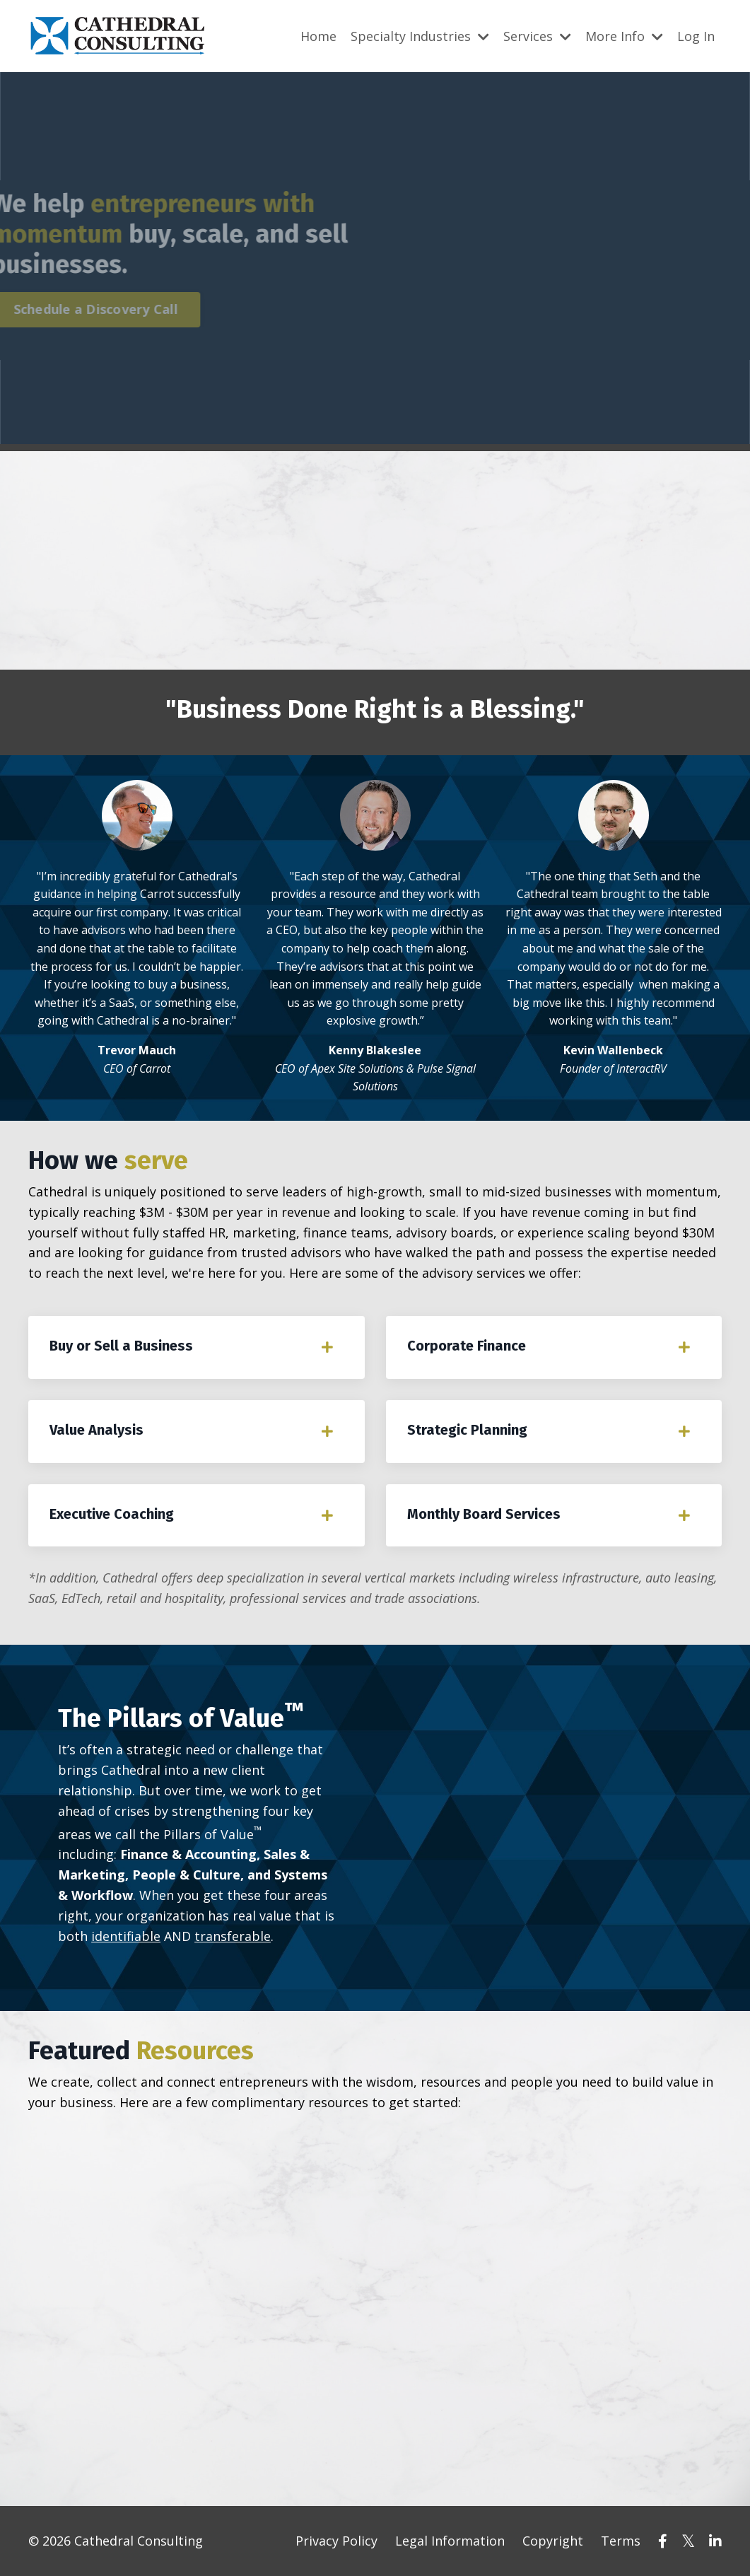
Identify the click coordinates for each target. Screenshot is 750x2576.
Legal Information (450, 2540)
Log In (696, 36)
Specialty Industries (420, 36)
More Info (624, 36)
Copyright (552, 2540)
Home (318, 36)
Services (537, 36)
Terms (620, 2540)
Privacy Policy (336, 2540)
